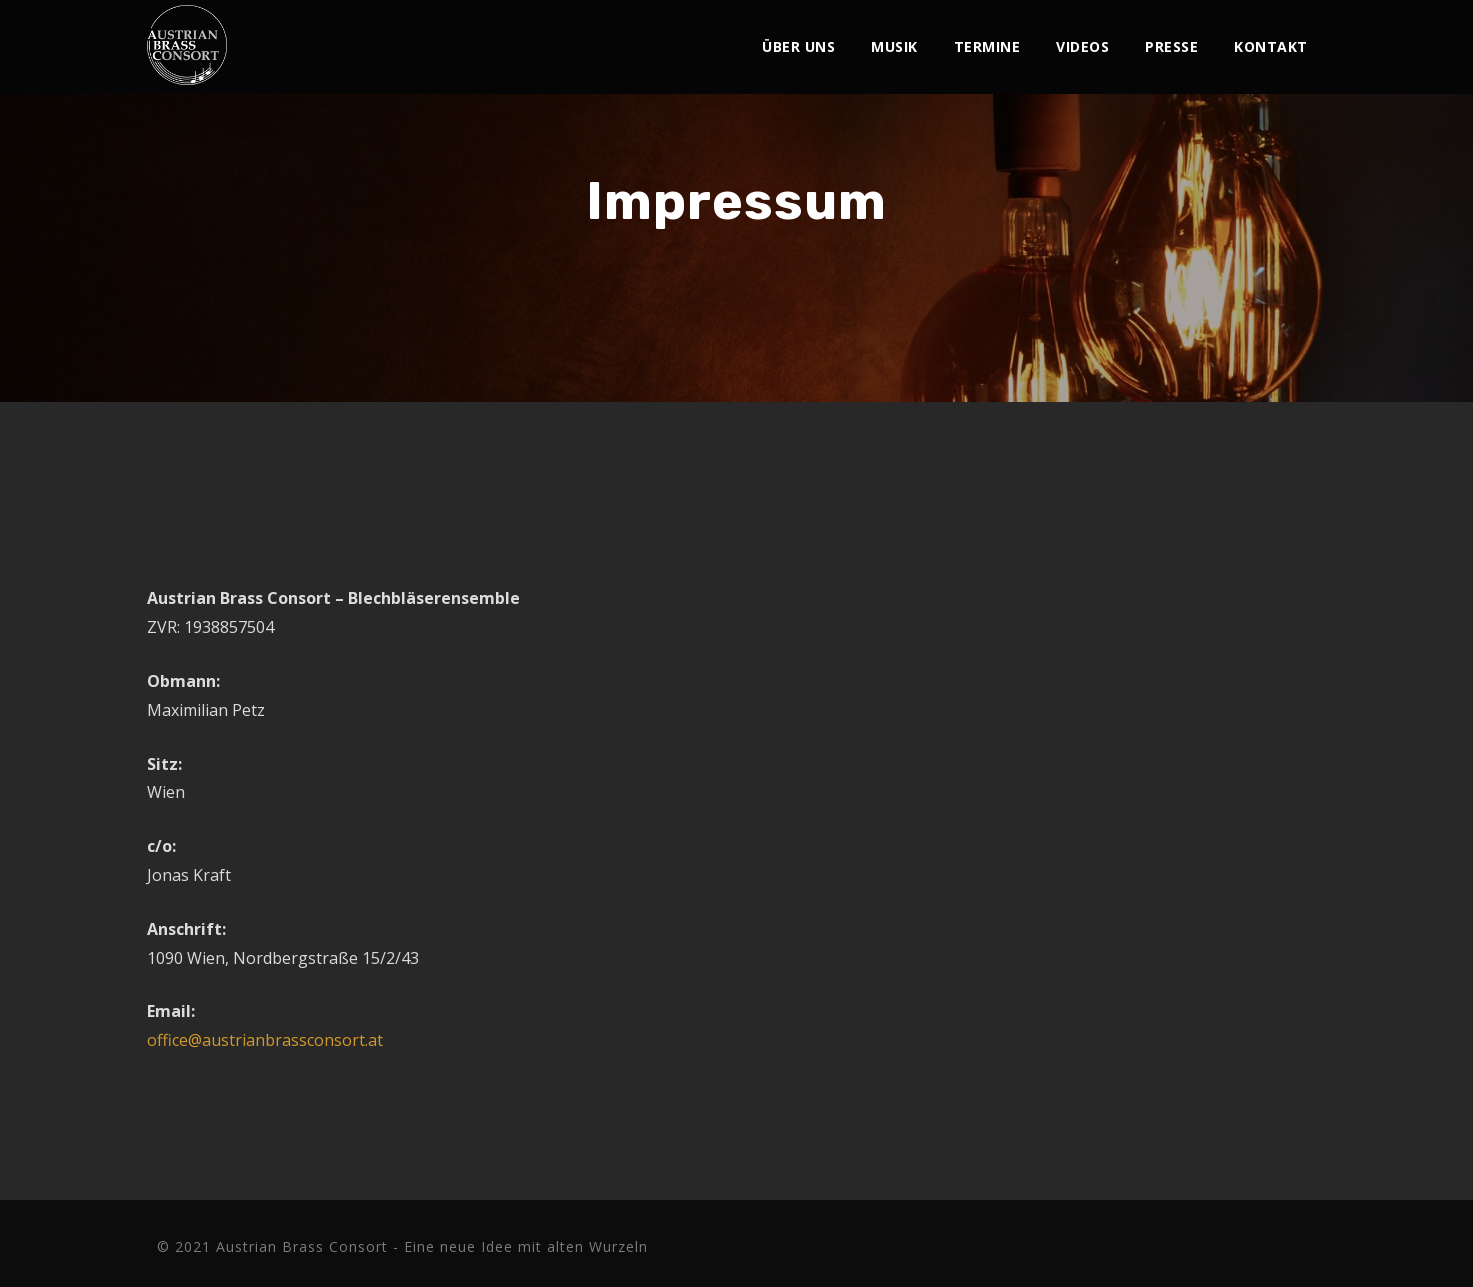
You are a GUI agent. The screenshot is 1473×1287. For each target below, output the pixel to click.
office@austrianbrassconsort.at (265, 1040)
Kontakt (1271, 46)
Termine (987, 46)
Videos (1082, 46)
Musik (894, 46)
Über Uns (798, 46)
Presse (1171, 46)
